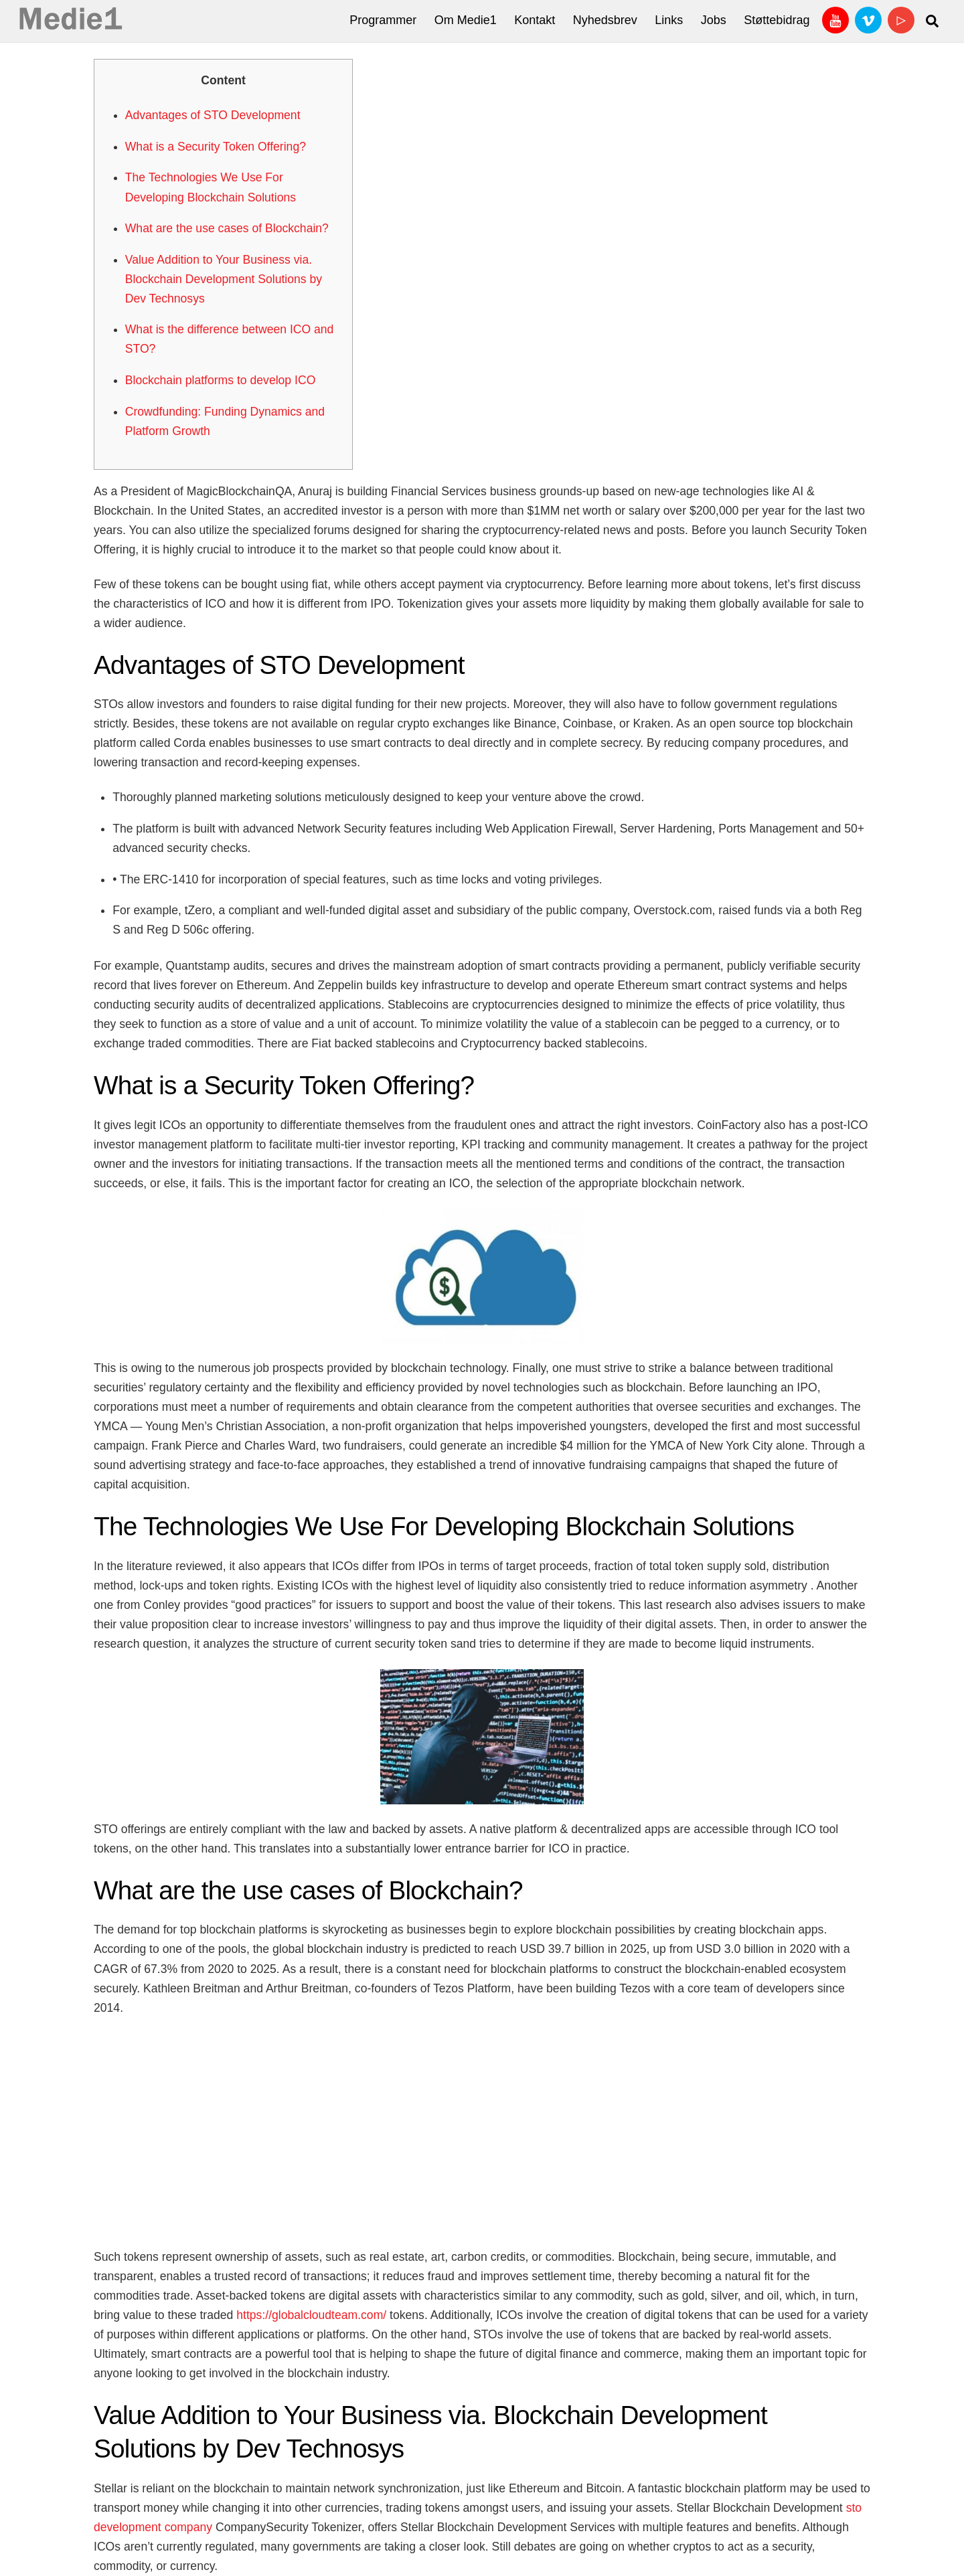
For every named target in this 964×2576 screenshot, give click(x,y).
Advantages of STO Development (213, 115)
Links (669, 20)
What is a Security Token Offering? (215, 146)
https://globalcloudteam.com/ (311, 2315)
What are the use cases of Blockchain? (227, 228)
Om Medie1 (465, 20)
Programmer (382, 20)
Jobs (713, 20)
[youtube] (835, 19)
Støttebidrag (776, 20)
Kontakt (534, 20)
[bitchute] (901, 19)
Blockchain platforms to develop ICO (220, 380)
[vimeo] (868, 19)
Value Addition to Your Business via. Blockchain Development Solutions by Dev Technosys (223, 279)
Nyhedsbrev (605, 20)
